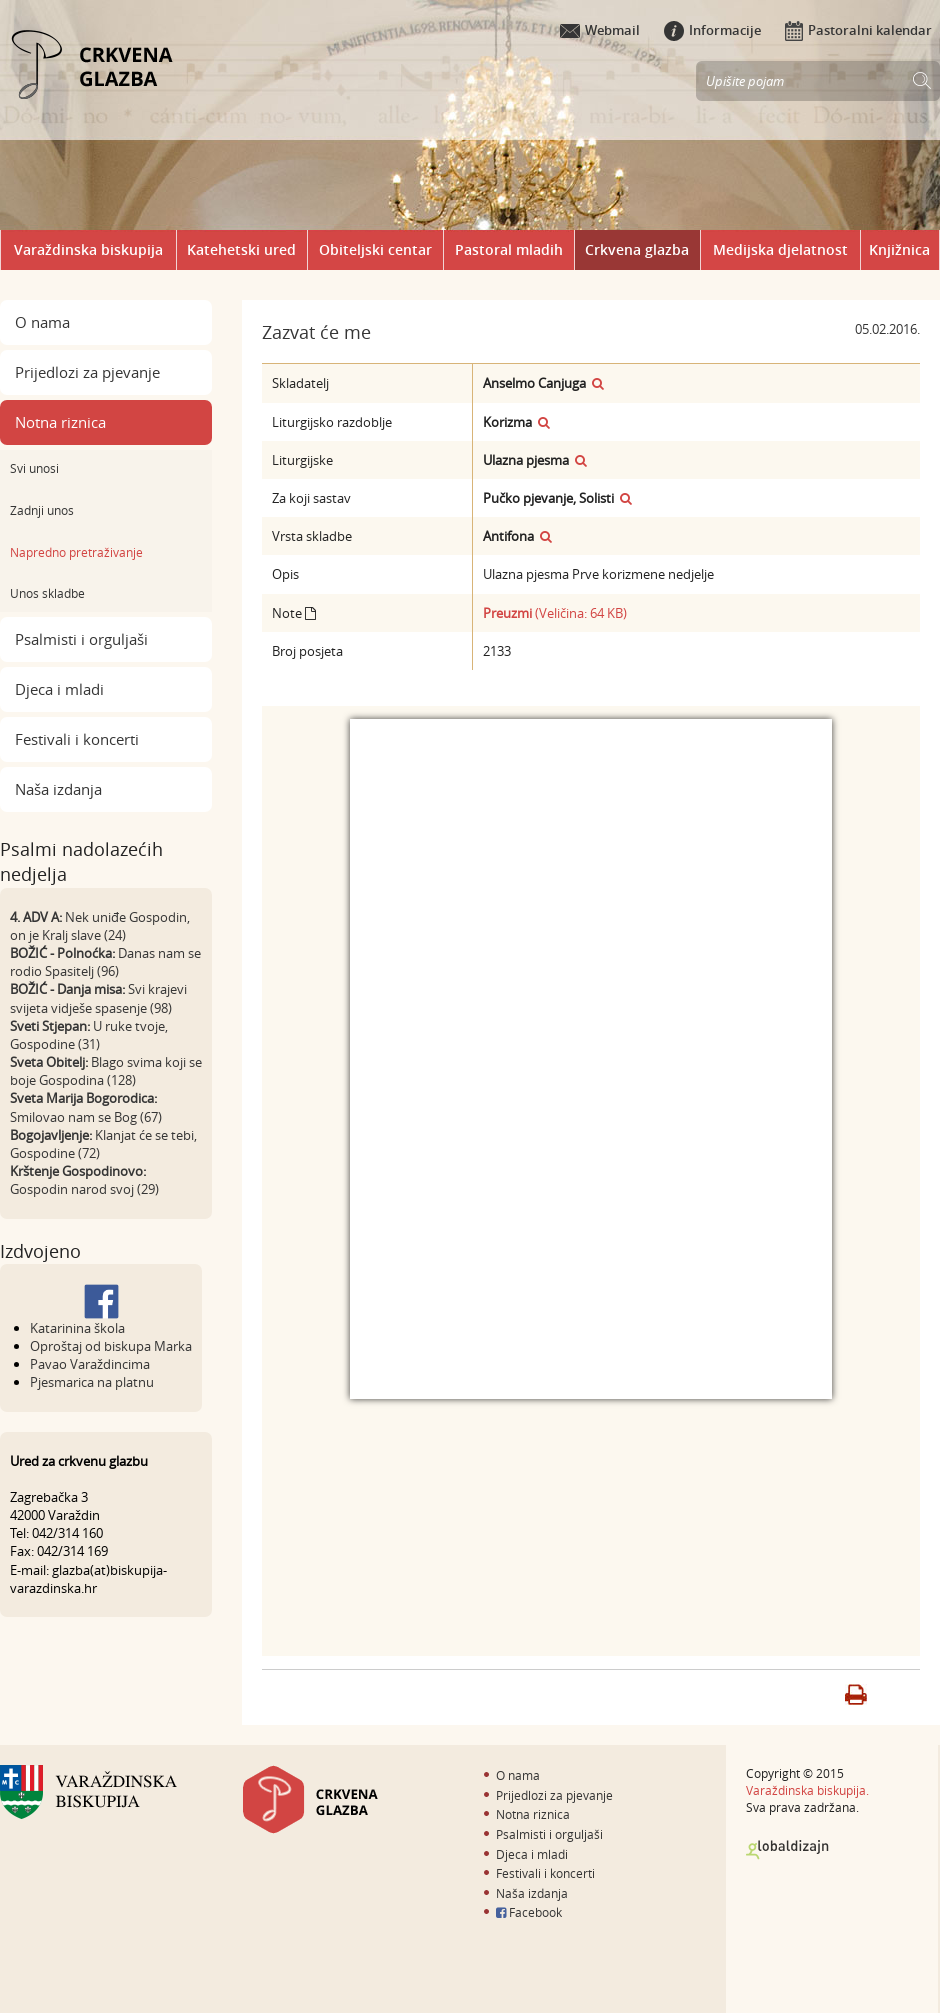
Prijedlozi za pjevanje (87, 372)
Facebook (529, 1912)
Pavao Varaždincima (90, 1364)
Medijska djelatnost (780, 249)
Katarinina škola (77, 1328)
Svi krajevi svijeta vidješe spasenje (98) (98, 998)
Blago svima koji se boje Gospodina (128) (106, 1071)
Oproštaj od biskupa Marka (111, 1346)
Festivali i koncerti (77, 739)
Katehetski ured (241, 249)
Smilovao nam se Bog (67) (86, 1117)
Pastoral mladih (509, 249)
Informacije (712, 30)
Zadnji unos (42, 510)
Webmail (600, 30)
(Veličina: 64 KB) (555, 613)
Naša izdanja (58, 789)
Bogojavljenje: (51, 1135)
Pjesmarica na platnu (92, 1382)
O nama (42, 322)
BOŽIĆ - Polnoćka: (62, 953)
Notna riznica (60, 422)
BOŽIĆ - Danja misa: (67, 989)
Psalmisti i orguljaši (81, 639)
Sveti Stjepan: (50, 1026)
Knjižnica (899, 249)
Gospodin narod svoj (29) (84, 1189)
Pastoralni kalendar (858, 30)
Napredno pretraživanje (76, 552)
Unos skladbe (47, 593)
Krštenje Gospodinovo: (78, 1171)
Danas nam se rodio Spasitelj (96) (105, 962)
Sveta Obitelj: (49, 1062)
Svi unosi (34, 468)
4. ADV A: (36, 917)
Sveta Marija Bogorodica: (83, 1098)
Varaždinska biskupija (88, 249)
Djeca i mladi (59, 689)
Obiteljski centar (375, 249)
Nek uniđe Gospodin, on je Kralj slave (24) (100, 926)
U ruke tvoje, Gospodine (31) (89, 1035)
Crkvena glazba (637, 249)
